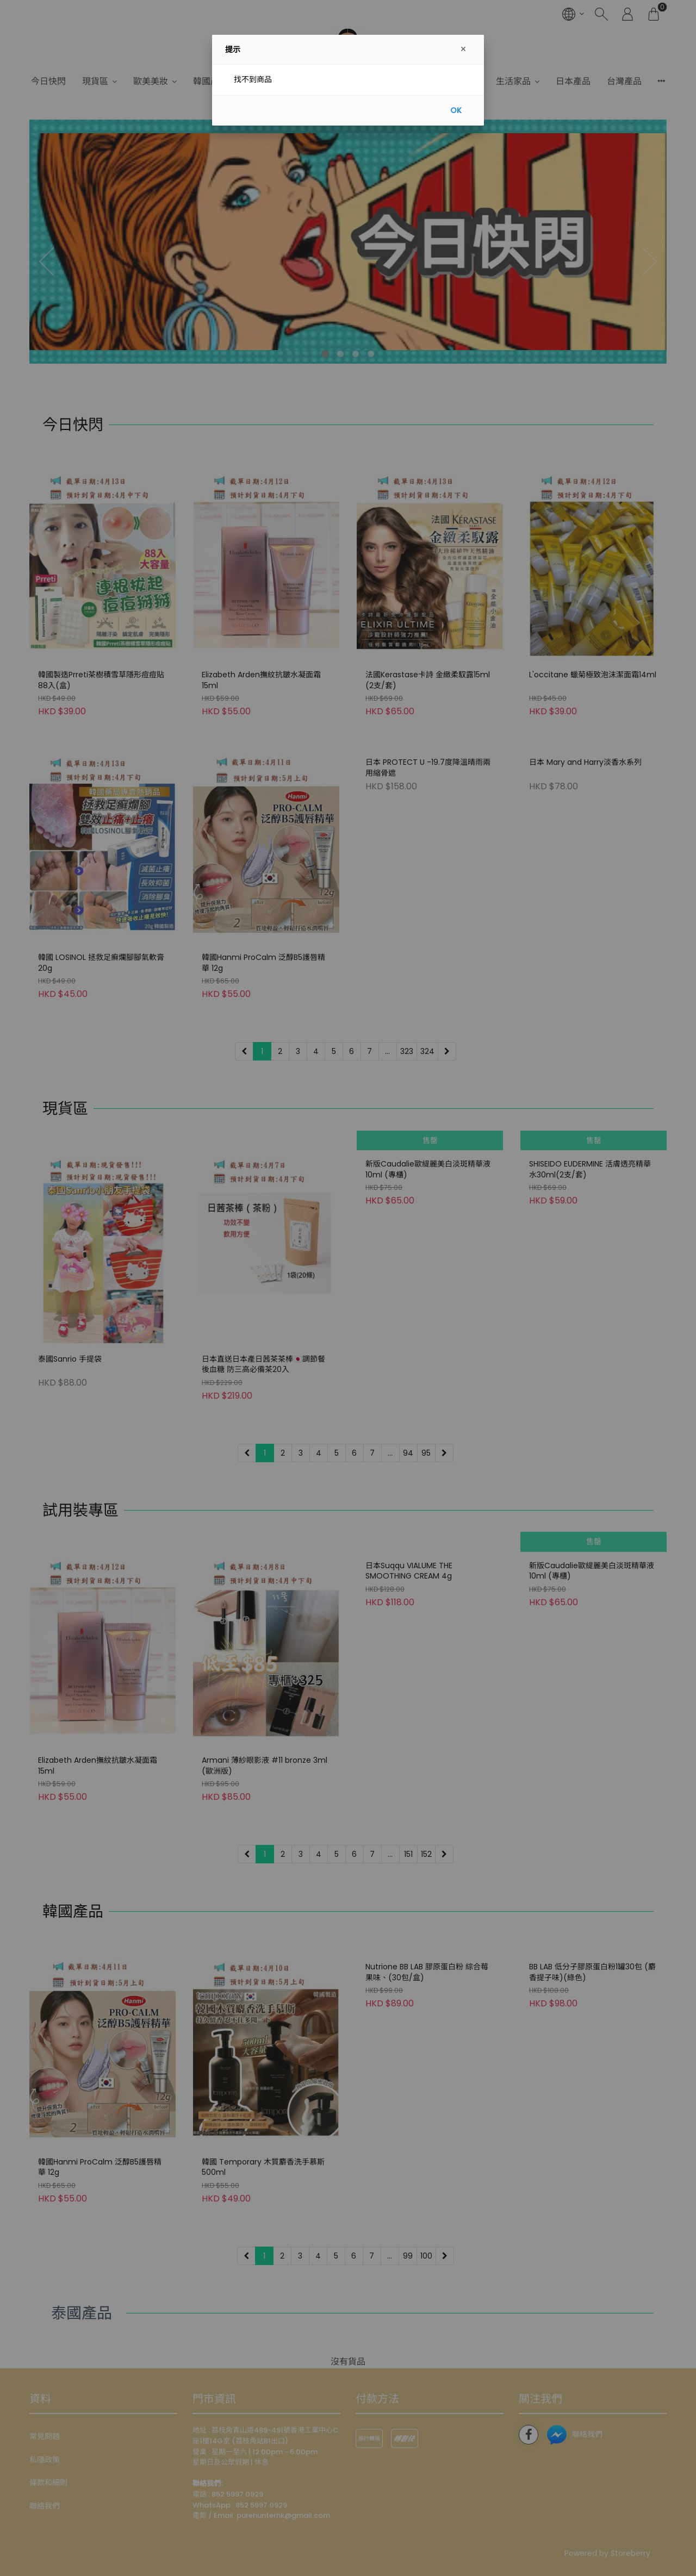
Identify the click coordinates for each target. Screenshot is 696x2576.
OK (456, 110)
